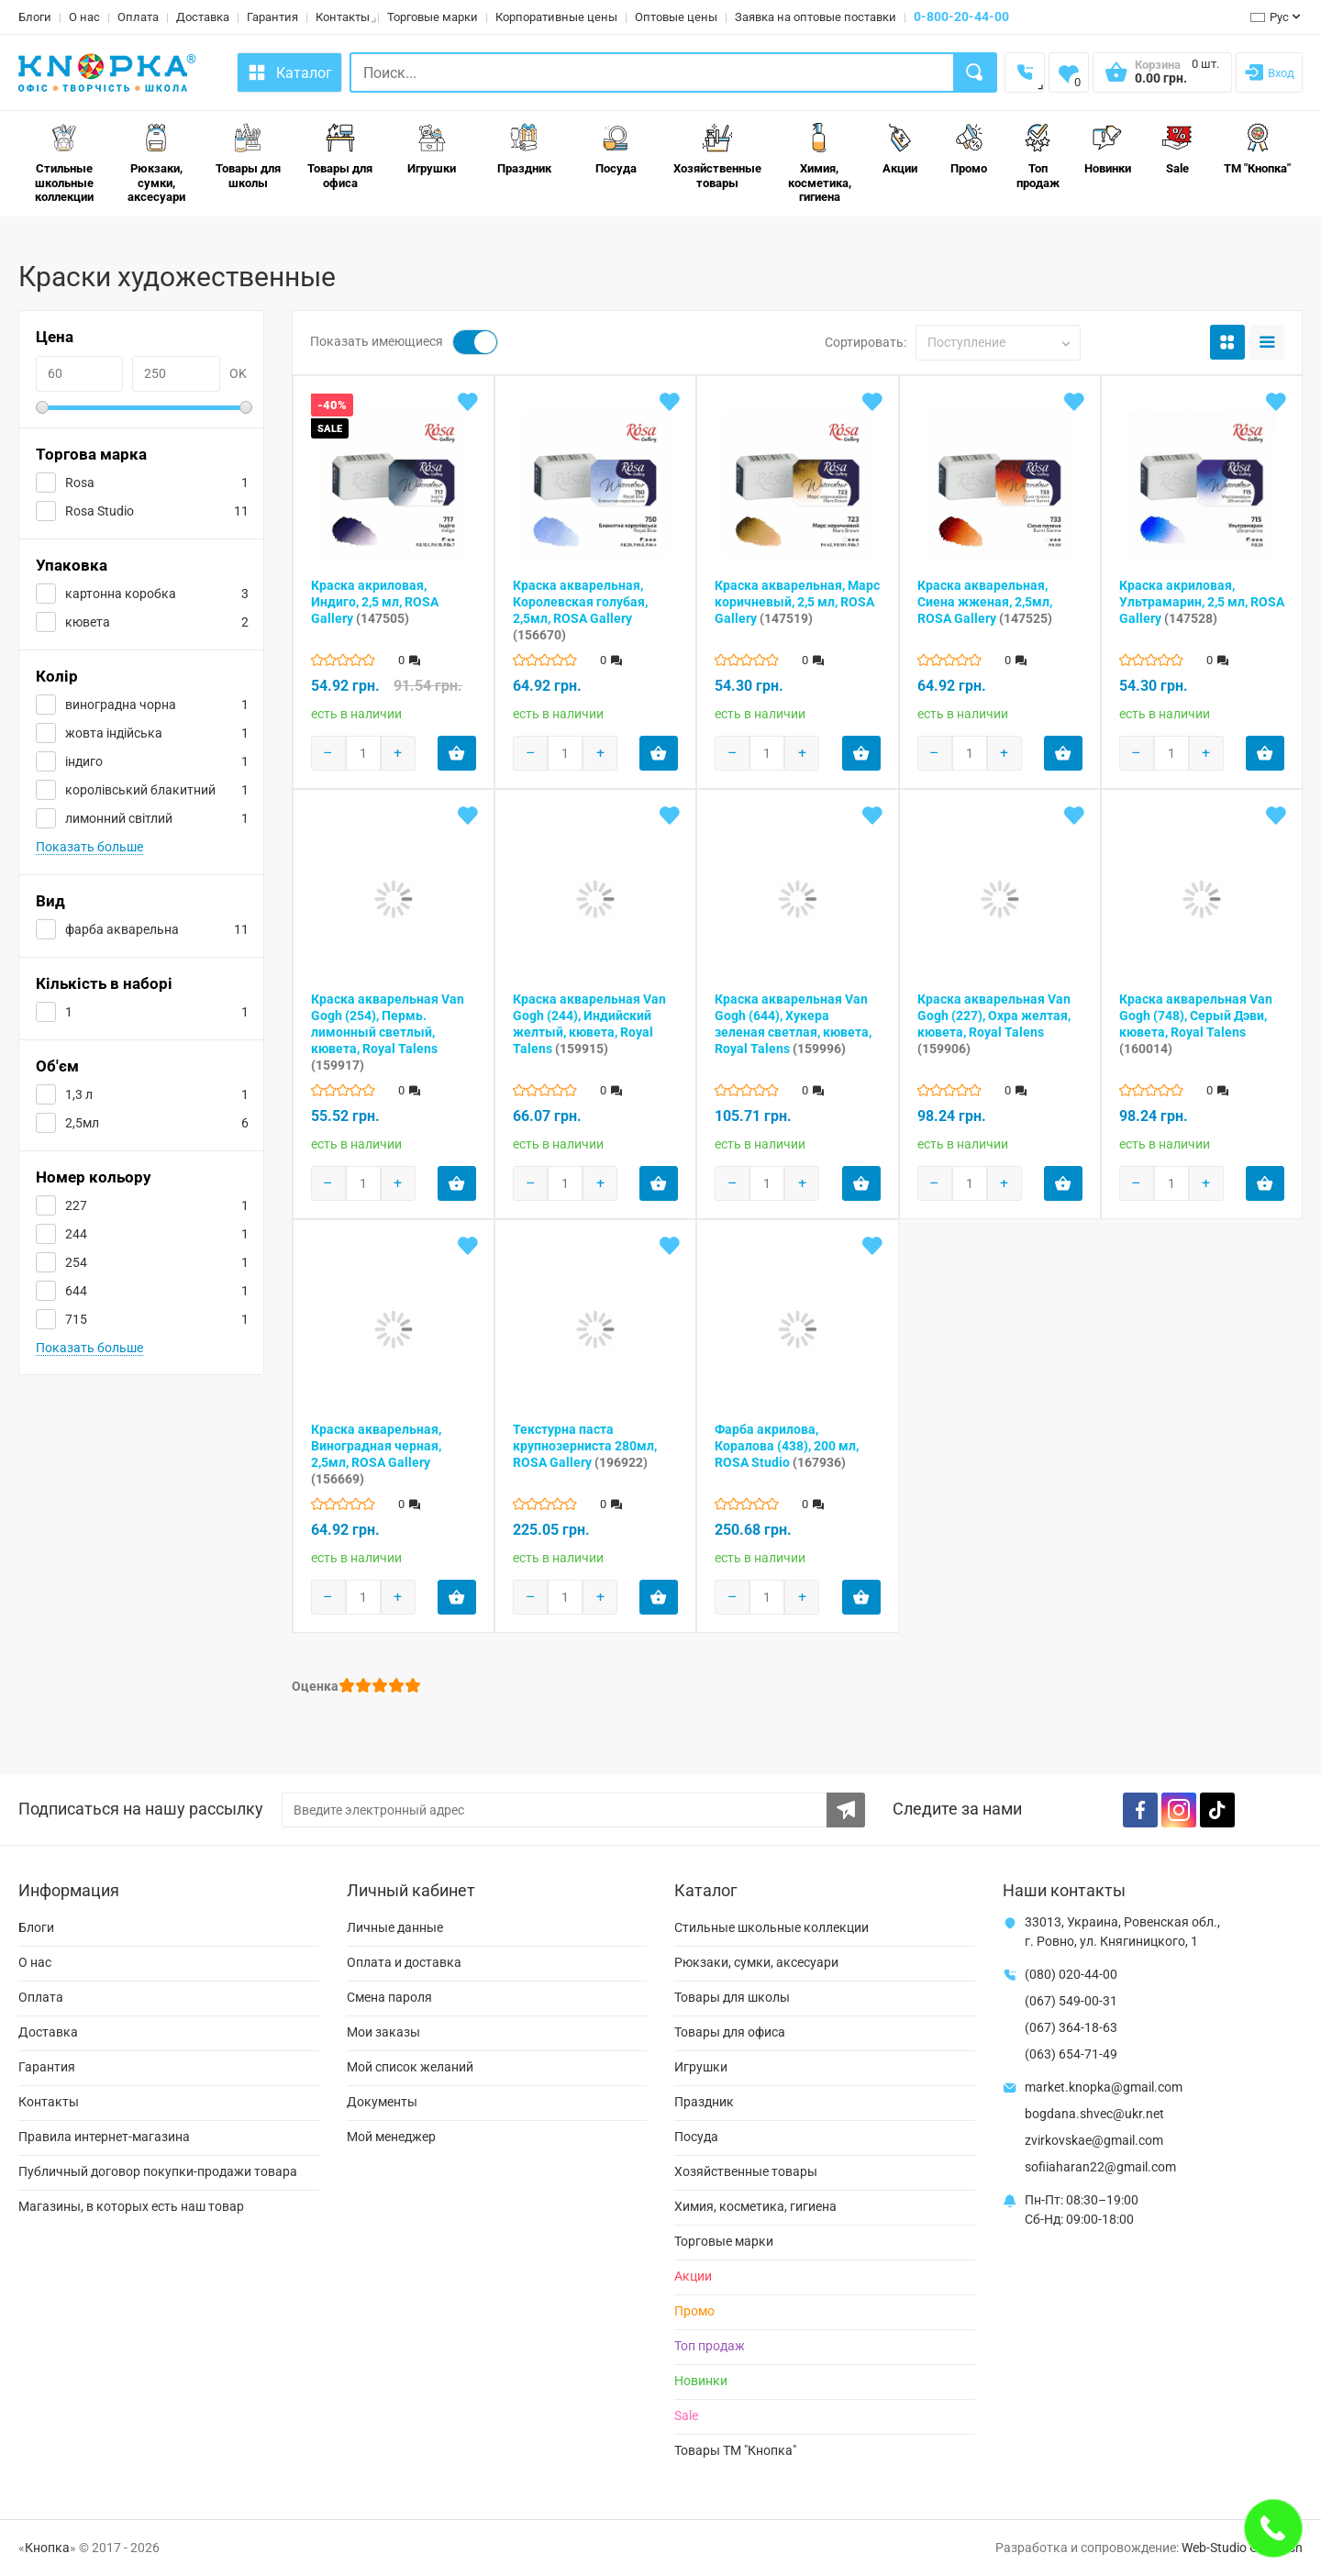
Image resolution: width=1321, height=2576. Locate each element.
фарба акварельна (122, 929)
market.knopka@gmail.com (1103, 2087)
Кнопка (47, 2547)
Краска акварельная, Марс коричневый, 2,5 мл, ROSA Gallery (797, 602)
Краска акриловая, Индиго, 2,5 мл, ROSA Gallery (374, 602)
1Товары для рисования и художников (244, 240)
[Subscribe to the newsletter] (846, 1810)
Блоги (34, 17)
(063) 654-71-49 (1071, 2054)
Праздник (524, 149)
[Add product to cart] (457, 753)
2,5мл (82, 1123)
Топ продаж (1038, 156)
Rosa (79, 482)
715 (76, 1319)
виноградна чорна (120, 704)
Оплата (138, 17)
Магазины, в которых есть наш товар (131, 2206)
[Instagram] (1178, 1810)
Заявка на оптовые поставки (815, 17)
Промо (968, 149)
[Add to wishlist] (467, 401)
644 (76, 1290)
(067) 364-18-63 (1071, 2027)
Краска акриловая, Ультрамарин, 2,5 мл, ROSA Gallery (1201, 602)
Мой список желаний (410, 2067)
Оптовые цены (676, 17)
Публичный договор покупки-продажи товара (157, 2171)
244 (76, 1234)
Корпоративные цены (556, 17)
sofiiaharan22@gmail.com (1100, 2167)
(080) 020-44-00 (1071, 1974)
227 (76, 1205)
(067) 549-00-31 (1071, 2000)
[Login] (1269, 72)
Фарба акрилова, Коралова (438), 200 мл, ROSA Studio (787, 1446)
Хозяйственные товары (717, 156)
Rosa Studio (99, 511)
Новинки (1107, 149)
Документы (382, 2101)
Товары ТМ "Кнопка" (735, 2450)
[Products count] (363, 753)
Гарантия (272, 17)
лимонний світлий (118, 818)
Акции (900, 149)
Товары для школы (248, 156)
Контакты (343, 17)
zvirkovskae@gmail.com (1094, 2140)
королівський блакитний (140, 790)
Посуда (616, 149)
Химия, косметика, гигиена (819, 163)
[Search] (975, 72)
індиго (84, 761)
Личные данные (395, 1927)
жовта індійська (113, 733)
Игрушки (431, 149)
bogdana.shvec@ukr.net (1094, 2113)
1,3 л (79, 1094)
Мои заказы (383, 2032)
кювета (87, 622)
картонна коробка (120, 593)
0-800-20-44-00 (961, 16)
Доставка (202, 17)
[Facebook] (1140, 1810)
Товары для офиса (339, 156)
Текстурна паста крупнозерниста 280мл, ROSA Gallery (585, 1446)
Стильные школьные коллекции (64, 163)
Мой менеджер (391, 2136)
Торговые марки (432, 17)
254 (76, 1262)
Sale (1177, 149)
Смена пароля (389, 1997)
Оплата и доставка (404, 1962)
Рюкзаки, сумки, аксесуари (156, 163)
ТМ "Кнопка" (1257, 149)
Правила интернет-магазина (104, 2136)
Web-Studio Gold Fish (1242, 2547)
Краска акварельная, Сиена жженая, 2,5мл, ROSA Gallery (984, 602)
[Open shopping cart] (1162, 78)
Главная (41, 240)
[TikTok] (1217, 1810)
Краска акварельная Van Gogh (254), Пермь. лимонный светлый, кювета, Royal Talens (387, 1032)
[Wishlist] (1069, 72)
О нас (84, 17)
